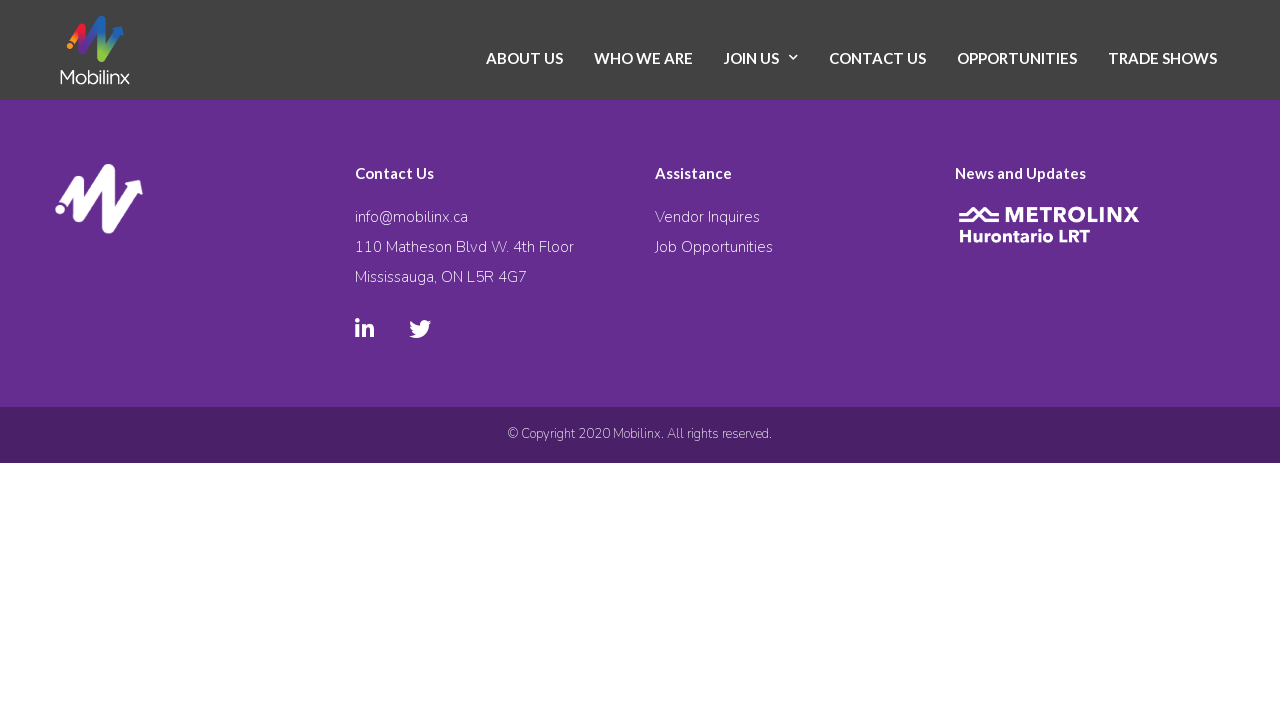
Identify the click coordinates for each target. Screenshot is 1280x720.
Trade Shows (1162, 58)
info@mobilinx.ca (411, 217)
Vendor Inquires (707, 217)
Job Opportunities (714, 247)
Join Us (751, 58)
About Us (524, 58)
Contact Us (877, 58)
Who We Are (643, 58)
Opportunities (1017, 58)
